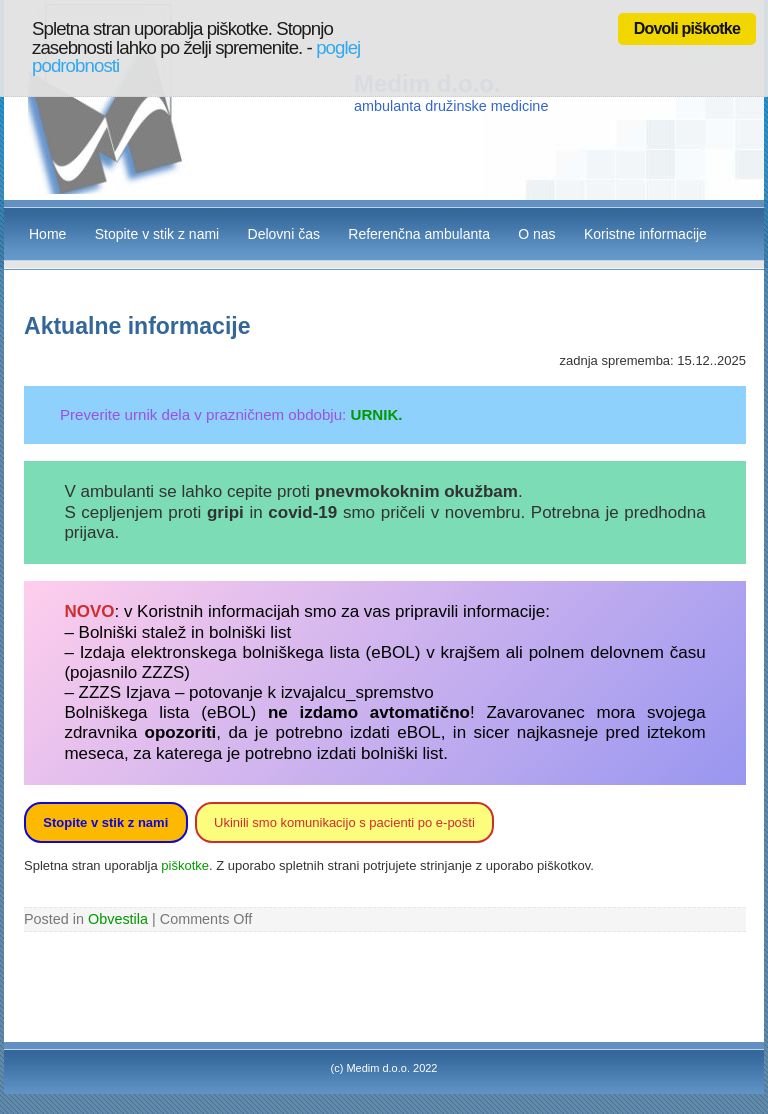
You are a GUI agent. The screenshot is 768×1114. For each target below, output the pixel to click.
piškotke (185, 865)
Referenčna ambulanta (419, 234)
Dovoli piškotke (687, 28)
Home (47, 234)
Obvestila (118, 919)
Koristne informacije (645, 234)
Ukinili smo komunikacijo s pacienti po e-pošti (344, 822)
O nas (536, 234)
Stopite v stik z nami (157, 234)
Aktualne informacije (137, 326)
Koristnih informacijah (218, 611)
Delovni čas (284, 234)
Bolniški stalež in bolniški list (185, 632)
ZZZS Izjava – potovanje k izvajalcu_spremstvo (256, 692)
